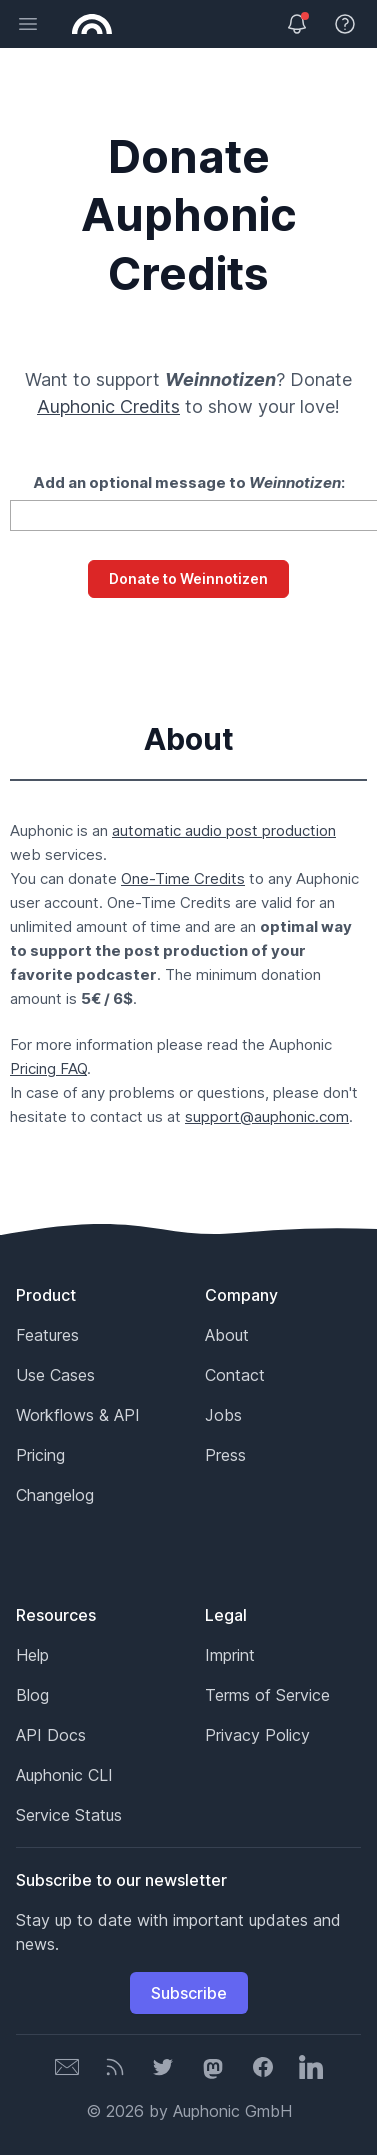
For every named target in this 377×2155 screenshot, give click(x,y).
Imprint (230, 1655)
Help (32, 1655)
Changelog (55, 1495)
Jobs (223, 1415)
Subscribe (189, 1993)
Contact (235, 1375)
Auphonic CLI (64, 1775)
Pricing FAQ (48, 1068)
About (227, 1335)
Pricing (40, 1455)
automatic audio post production (224, 830)
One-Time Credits (183, 878)
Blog (32, 1695)
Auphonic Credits (108, 406)
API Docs (51, 1735)
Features (47, 1335)
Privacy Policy (257, 1735)
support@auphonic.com (267, 1116)
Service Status (69, 1815)
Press (225, 1455)
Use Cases (55, 1375)
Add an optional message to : (189, 482)
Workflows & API (78, 1415)
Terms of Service (267, 1695)
